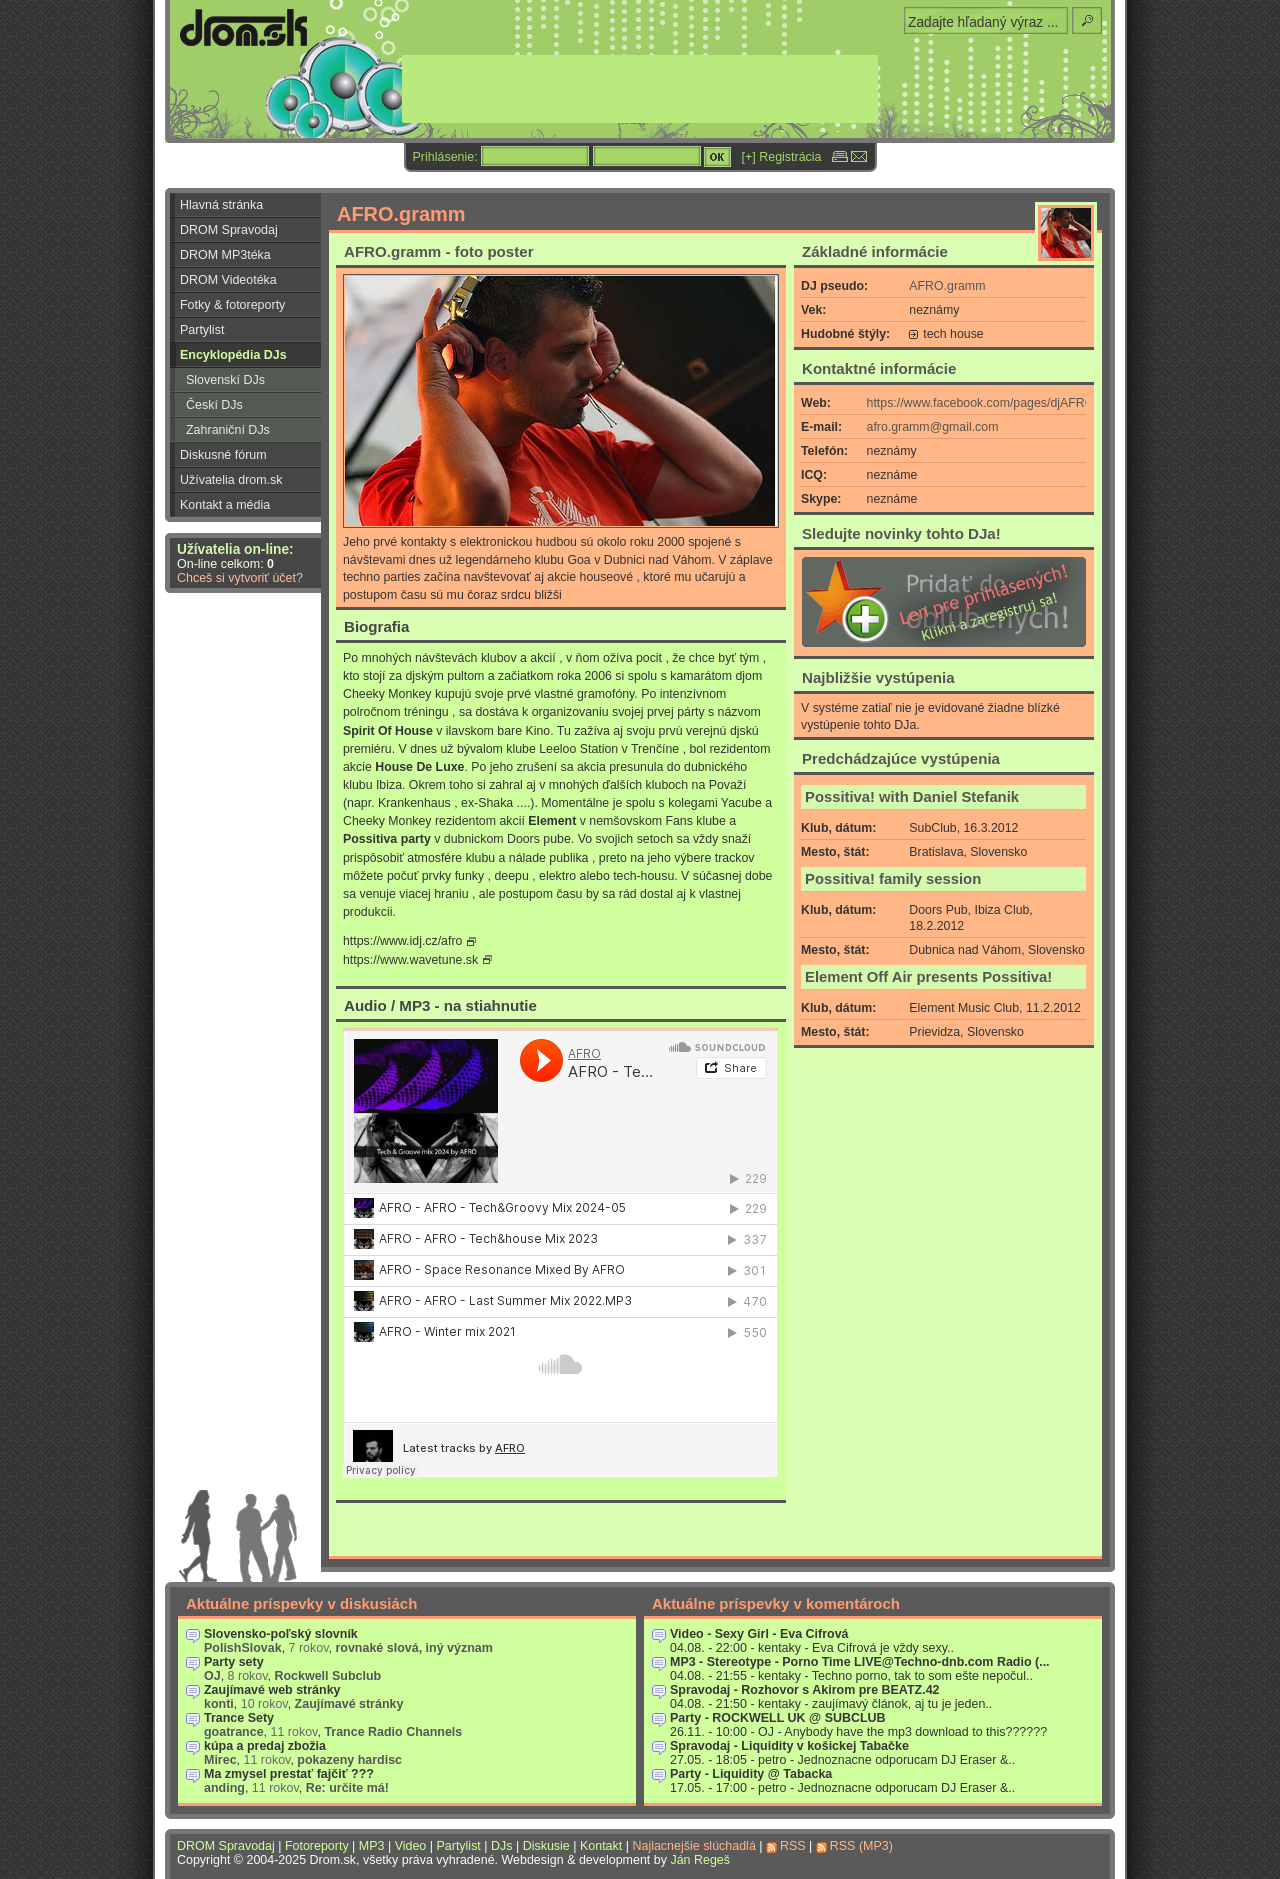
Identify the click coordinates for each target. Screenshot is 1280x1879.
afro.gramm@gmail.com (933, 427)
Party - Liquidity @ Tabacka (751, 1774)
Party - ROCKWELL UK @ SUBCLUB (778, 1718)
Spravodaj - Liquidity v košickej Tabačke (789, 1746)
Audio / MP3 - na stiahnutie (440, 1005)
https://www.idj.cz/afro (402, 941)
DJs (501, 1846)
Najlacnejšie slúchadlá (693, 1846)
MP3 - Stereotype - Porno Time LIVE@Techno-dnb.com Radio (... (860, 1662)
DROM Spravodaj (229, 230)
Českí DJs (214, 405)
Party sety (234, 1662)
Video (411, 1846)
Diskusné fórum (223, 455)
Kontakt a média (225, 505)
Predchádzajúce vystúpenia (901, 758)
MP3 (372, 1846)
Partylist (202, 330)
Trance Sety (239, 1718)
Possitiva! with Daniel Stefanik (912, 797)
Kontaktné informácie (879, 368)
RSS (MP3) (861, 1846)
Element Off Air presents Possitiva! (928, 977)
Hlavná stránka (221, 205)
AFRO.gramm (947, 286)
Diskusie (546, 1846)
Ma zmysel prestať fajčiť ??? (289, 1774)
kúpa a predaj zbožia (265, 1746)
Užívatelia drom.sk (231, 480)
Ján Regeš (700, 1860)
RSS (793, 1846)
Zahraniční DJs (228, 430)
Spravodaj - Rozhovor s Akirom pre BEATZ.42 (805, 1690)
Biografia (376, 626)
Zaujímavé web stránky (272, 1690)
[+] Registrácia (782, 157)
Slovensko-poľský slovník (281, 1634)
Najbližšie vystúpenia (878, 677)
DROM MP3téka (225, 255)
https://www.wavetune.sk (410, 960)
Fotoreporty (317, 1846)
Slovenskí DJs (225, 380)
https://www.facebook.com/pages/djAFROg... (989, 403)
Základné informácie (875, 251)
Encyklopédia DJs (233, 355)
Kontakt (601, 1846)
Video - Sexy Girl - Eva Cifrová (759, 1634)
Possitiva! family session (893, 879)
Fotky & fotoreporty (232, 305)
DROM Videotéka (228, 280)
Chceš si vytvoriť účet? (240, 578)
